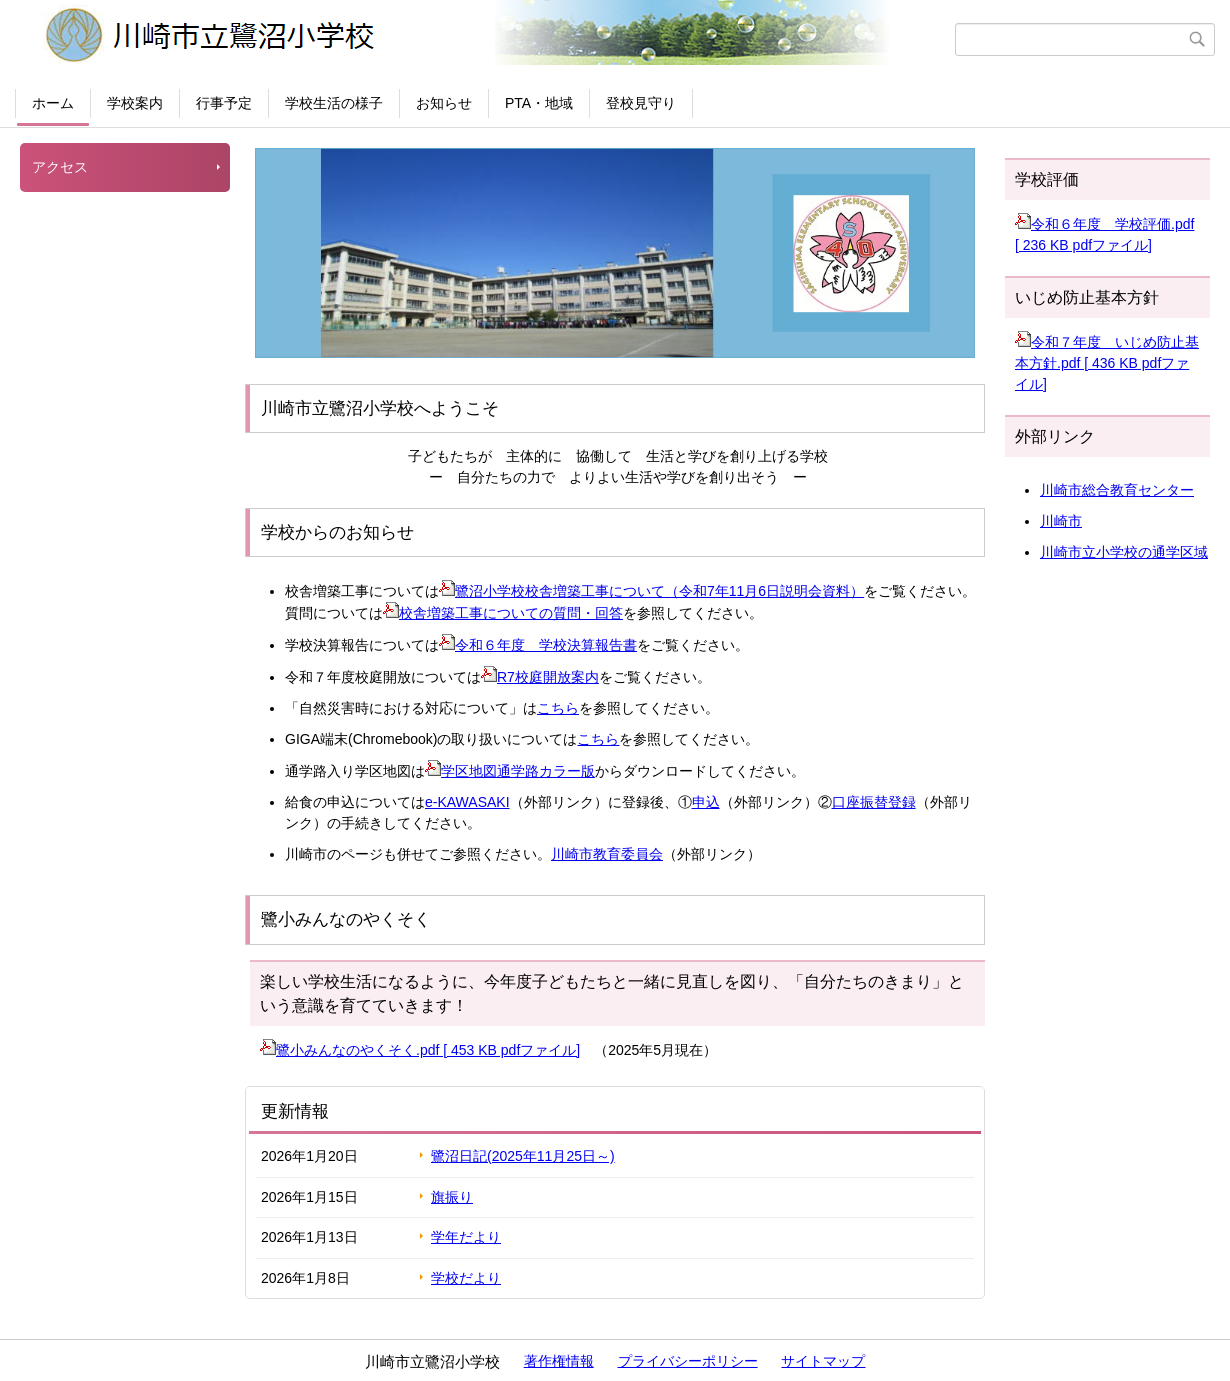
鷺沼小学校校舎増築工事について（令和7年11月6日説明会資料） (651, 591)
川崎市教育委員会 (607, 854)
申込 (706, 802)
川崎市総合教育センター (1117, 490)
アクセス (60, 167)
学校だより (466, 1278)
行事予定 (224, 103)
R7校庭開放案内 (540, 677)
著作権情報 (559, 1361)
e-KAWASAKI (467, 802)
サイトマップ (823, 1361)
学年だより (466, 1237)
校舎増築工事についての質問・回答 (503, 613)
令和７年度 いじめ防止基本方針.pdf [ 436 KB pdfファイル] (1107, 363)
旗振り (452, 1197)
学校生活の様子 (334, 103)
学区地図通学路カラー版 (510, 771)
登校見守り (641, 103)
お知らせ (444, 103)
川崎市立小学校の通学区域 (1124, 552)
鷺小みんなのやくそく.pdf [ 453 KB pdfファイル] (420, 1050)
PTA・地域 (539, 103)
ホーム (53, 103)
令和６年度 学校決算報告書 (538, 645)
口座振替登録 (874, 802)
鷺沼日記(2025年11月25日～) (523, 1156)
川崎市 (1061, 521)
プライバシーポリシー (688, 1361)
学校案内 (135, 103)
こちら (558, 708)
